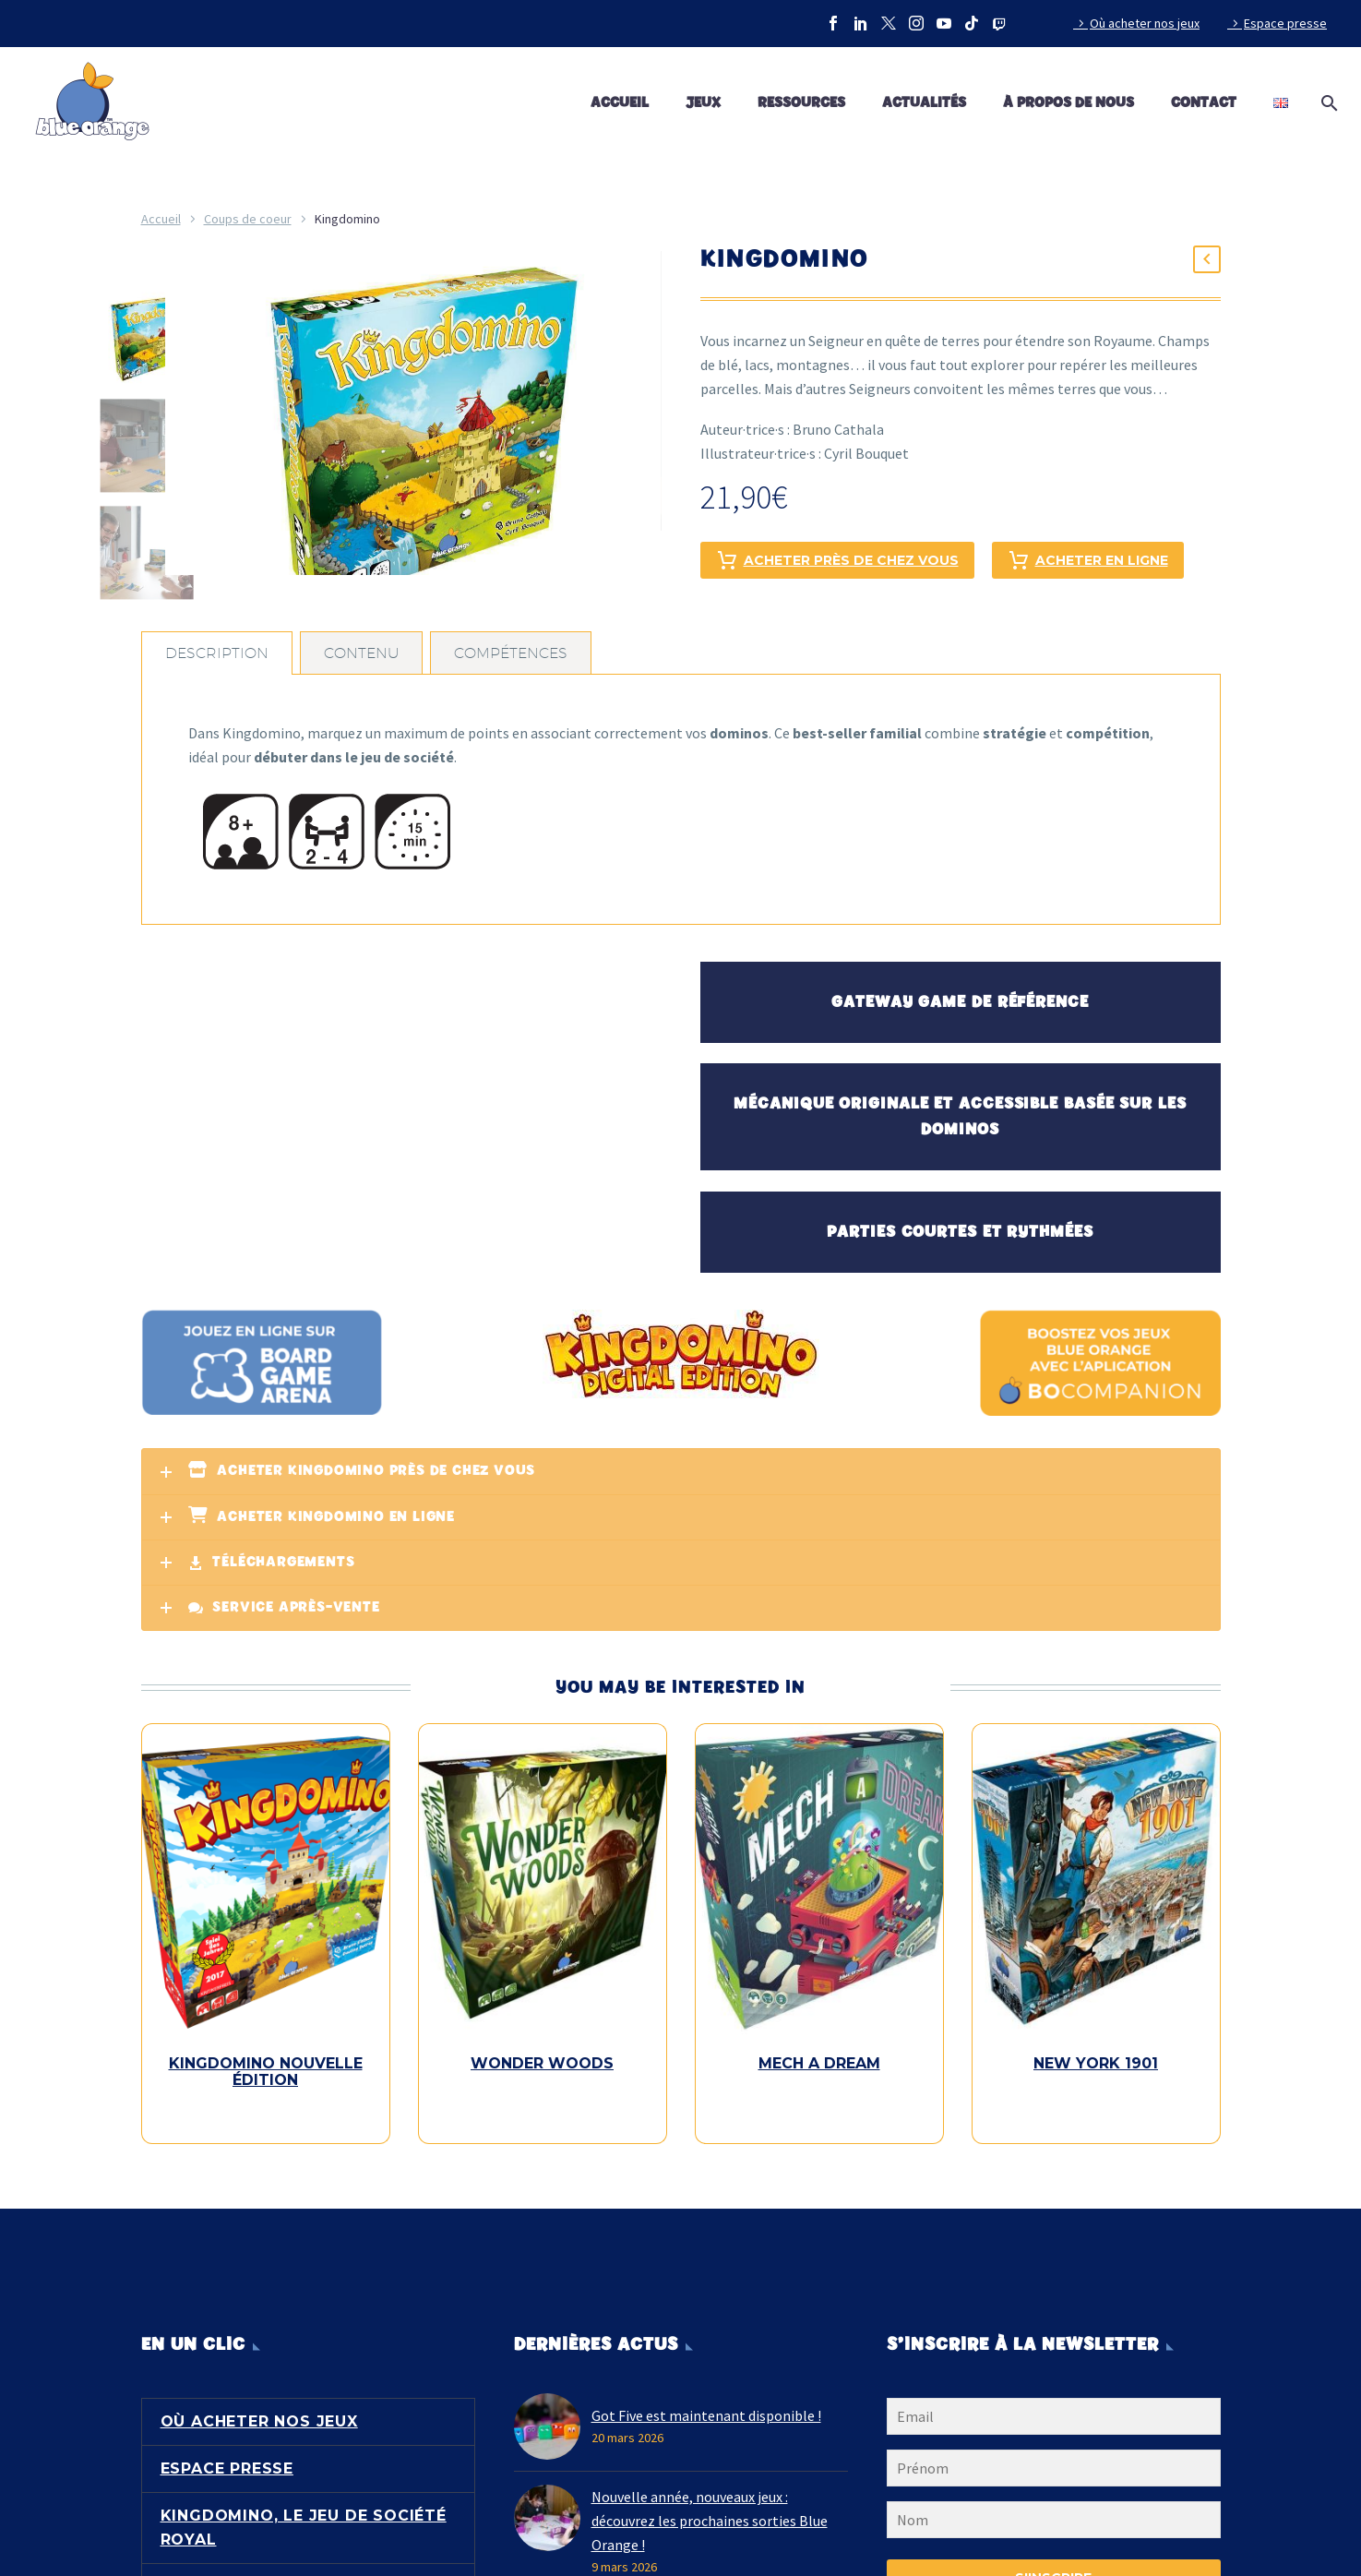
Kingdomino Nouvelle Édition (266, 2072)
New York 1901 (1095, 2063)
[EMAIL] (1054, 2403)
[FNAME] (1054, 2455)
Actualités (924, 103)
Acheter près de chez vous (837, 560)
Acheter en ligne (1088, 560)
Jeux (703, 103)
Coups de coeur (248, 218)
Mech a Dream (819, 2063)
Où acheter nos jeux (1145, 23)
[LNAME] (1054, 2507)
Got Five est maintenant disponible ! (706, 2399)
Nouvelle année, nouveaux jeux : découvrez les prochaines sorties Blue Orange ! (709, 2504)
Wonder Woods (542, 2063)
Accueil (620, 103)
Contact (1203, 103)
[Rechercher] (1326, 103)
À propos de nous (1068, 103)
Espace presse (1285, 23)
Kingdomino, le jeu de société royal (304, 2511)
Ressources (801, 103)
